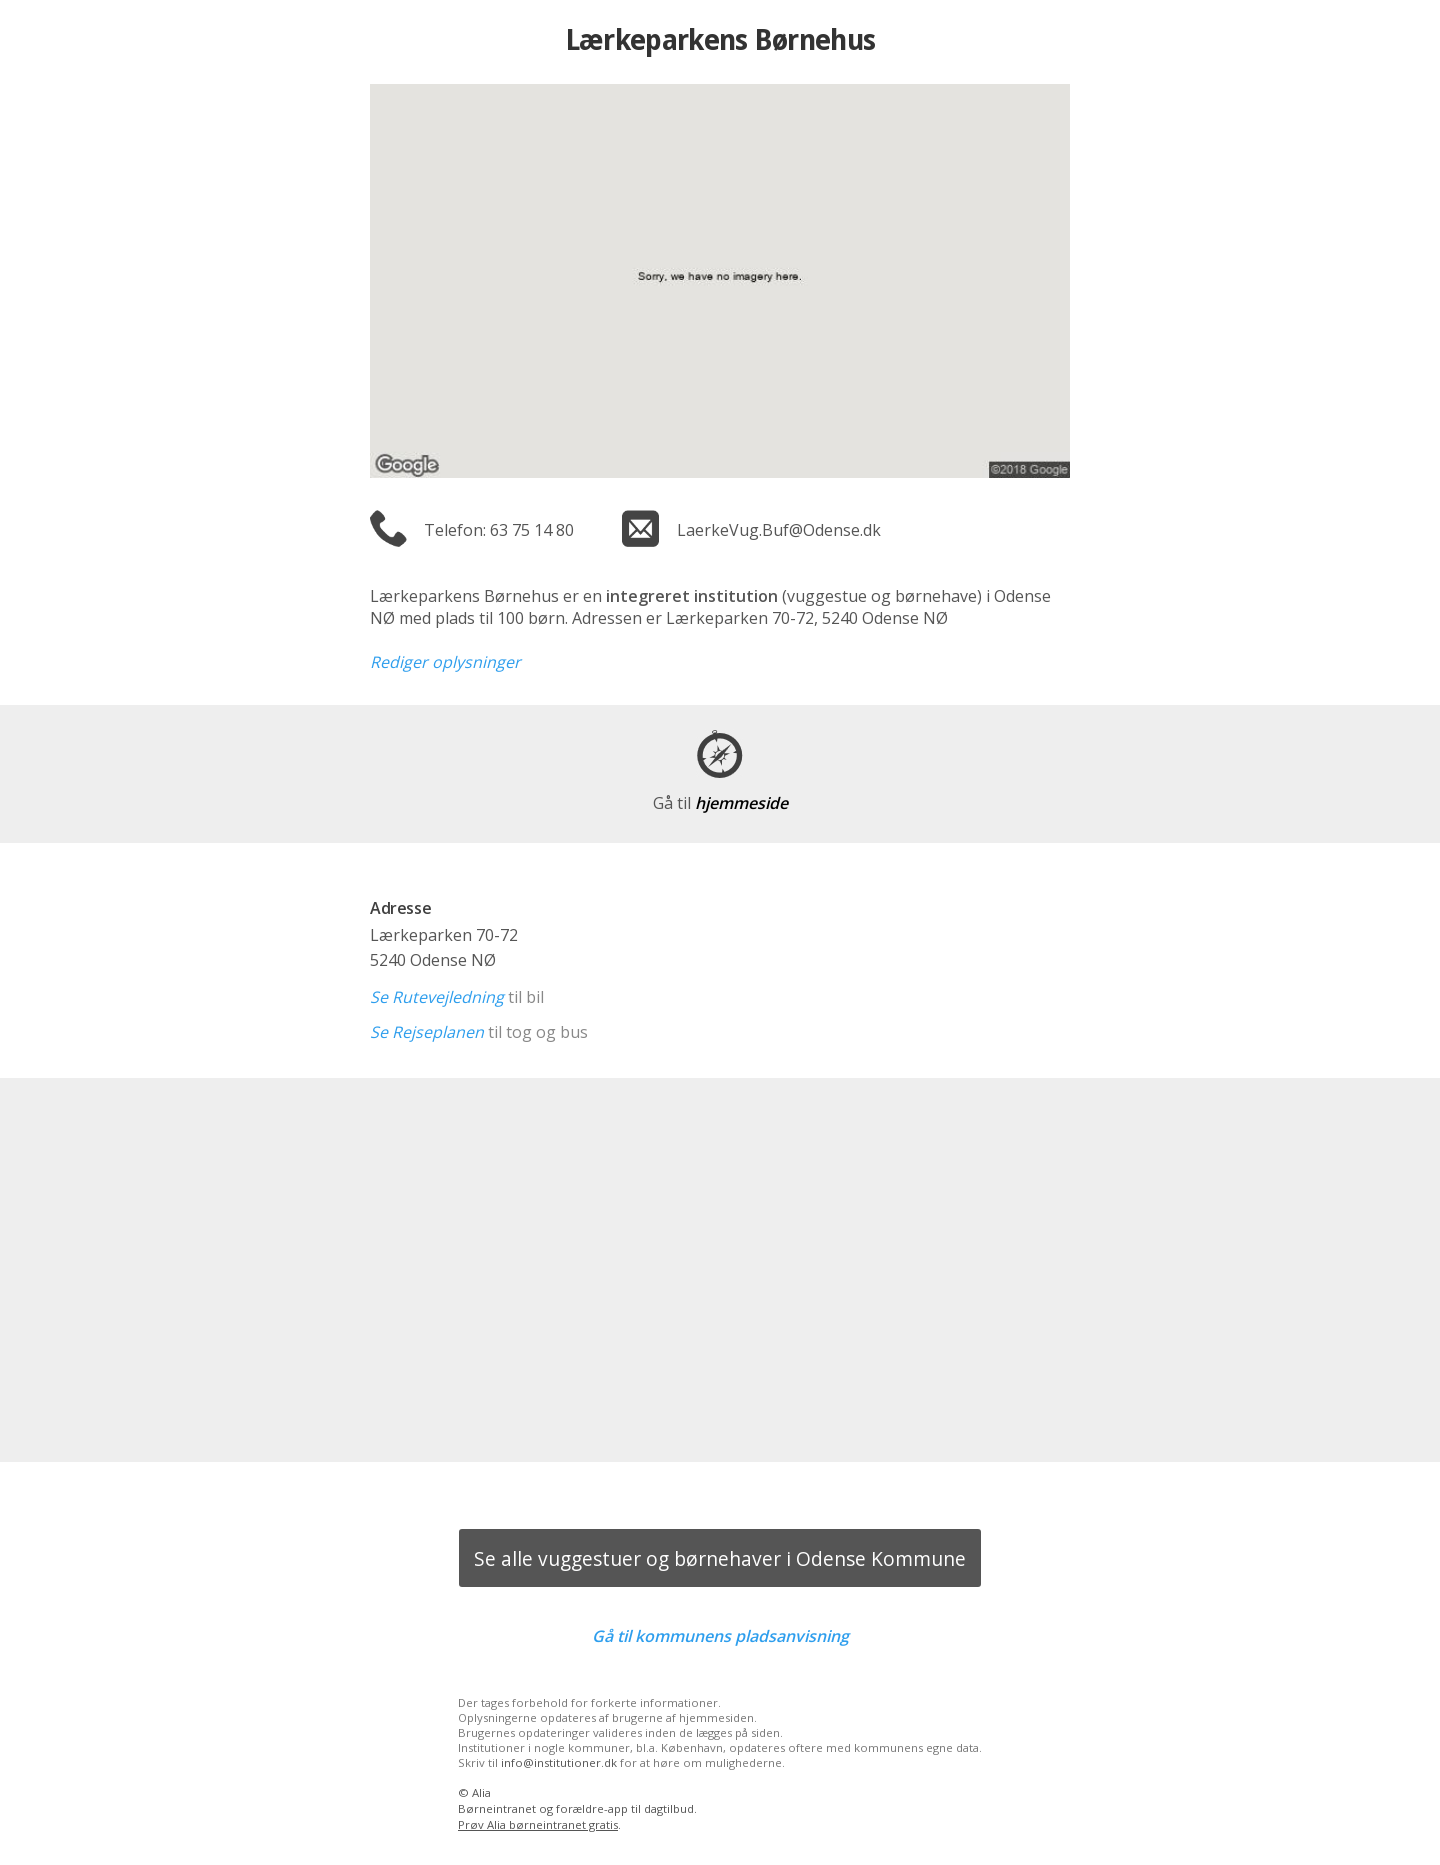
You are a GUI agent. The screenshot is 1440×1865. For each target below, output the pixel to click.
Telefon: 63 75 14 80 (499, 530)
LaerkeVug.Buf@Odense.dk (779, 530)
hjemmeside (720, 803)
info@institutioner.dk (559, 1762)
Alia (481, 1792)
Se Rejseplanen (427, 1032)
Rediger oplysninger (445, 662)
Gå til (720, 1636)
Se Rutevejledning (437, 997)
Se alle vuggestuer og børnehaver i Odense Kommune (720, 1558)
